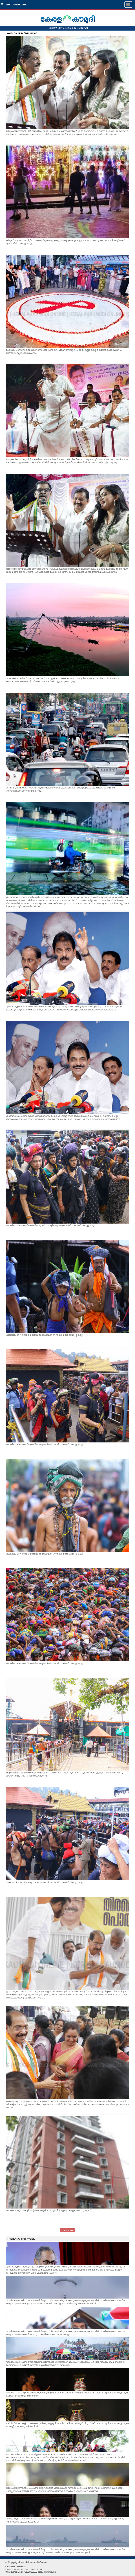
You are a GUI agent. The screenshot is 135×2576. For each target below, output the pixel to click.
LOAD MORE (67, 2230)
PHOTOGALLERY (14, 4)
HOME (9, 33)
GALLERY (18, 33)
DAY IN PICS (31, 33)
